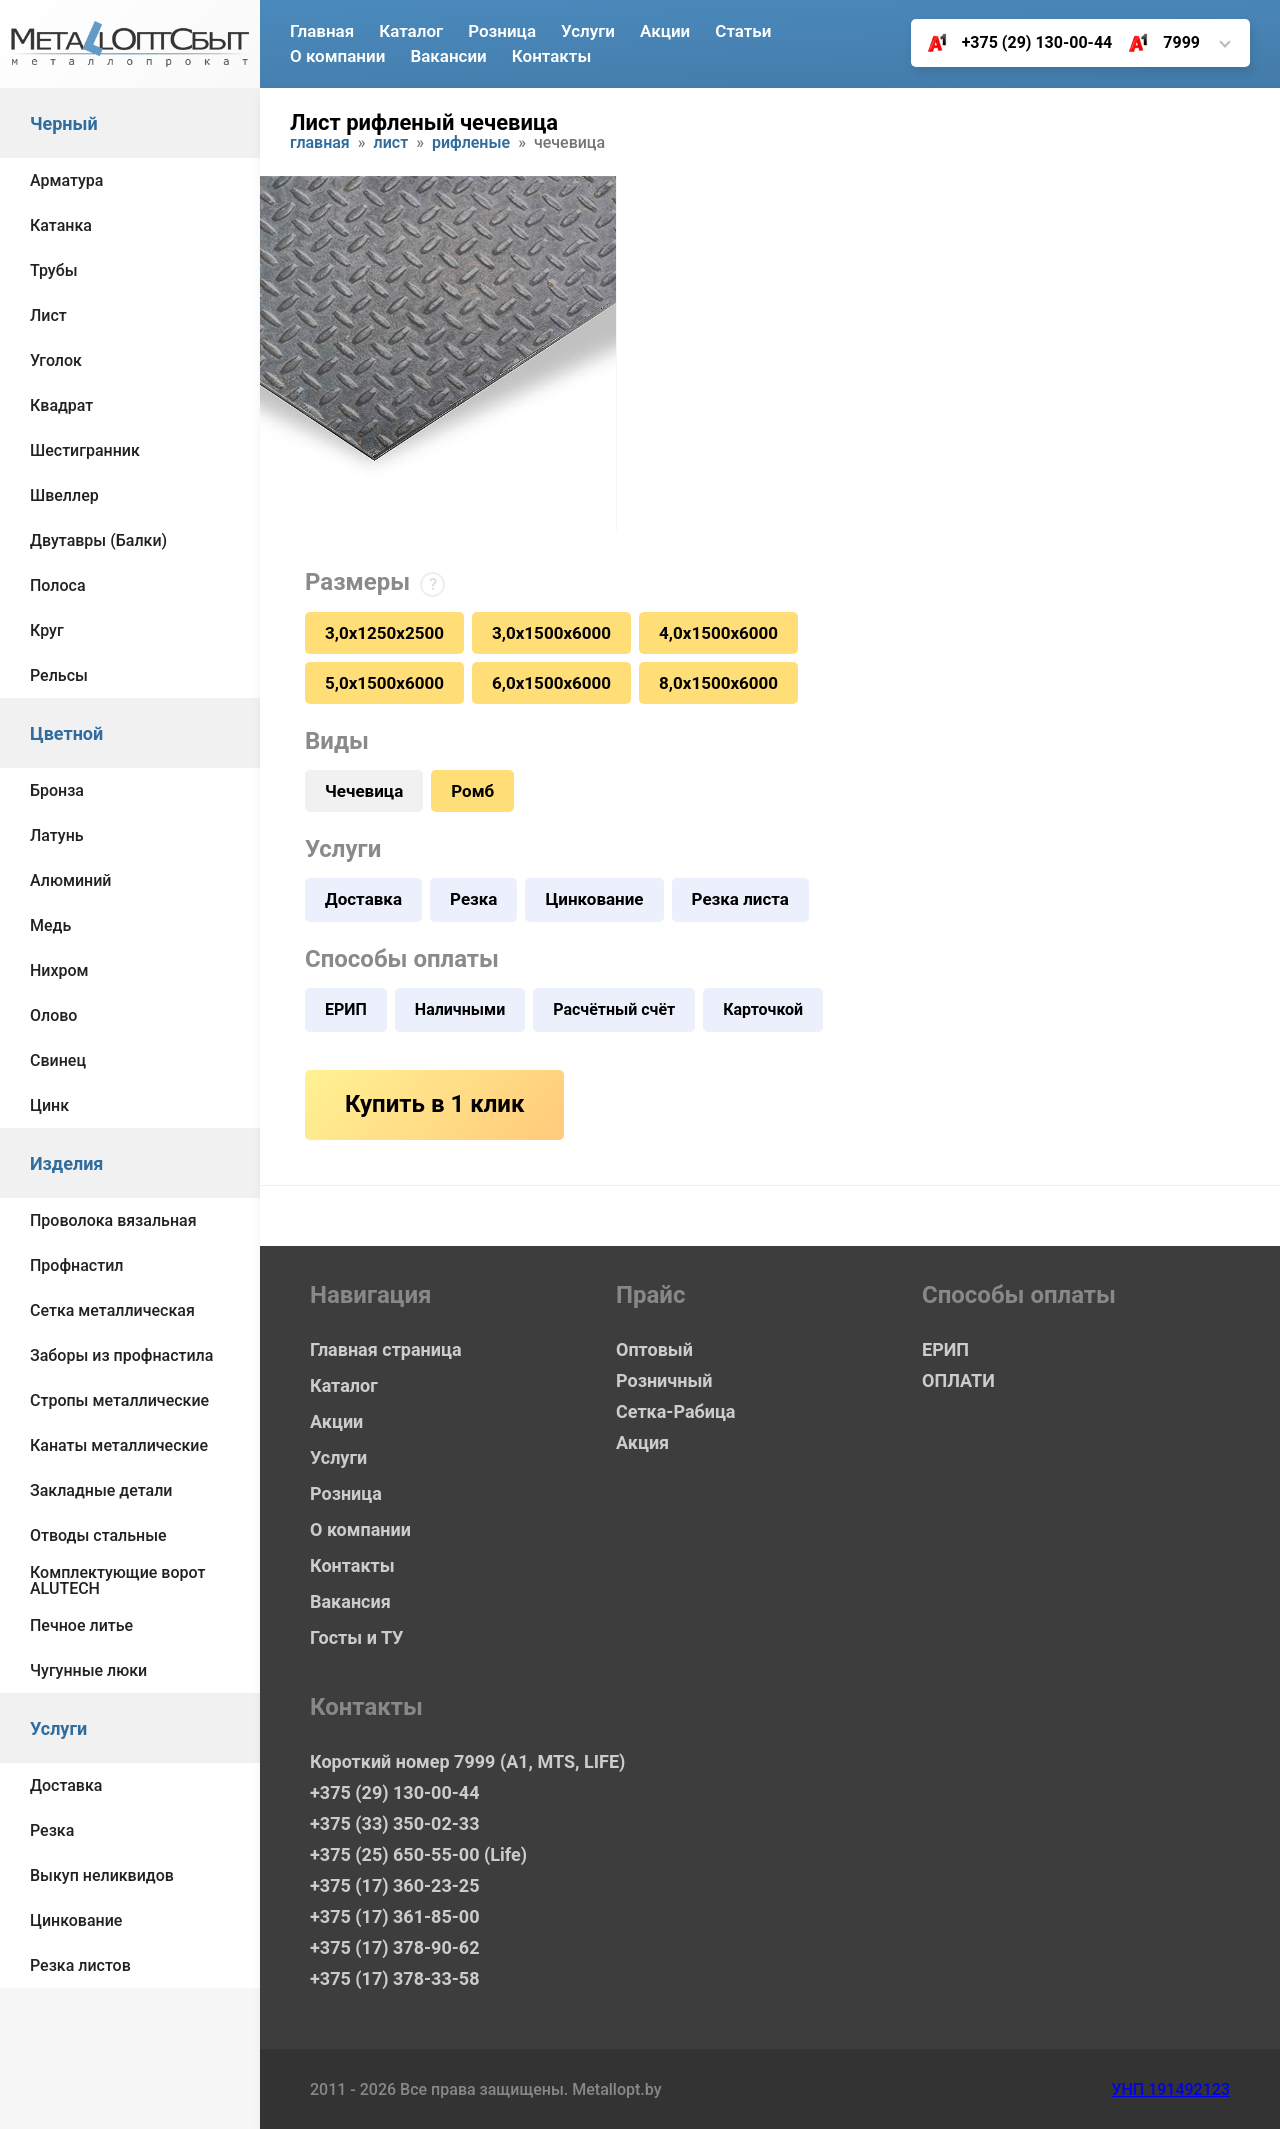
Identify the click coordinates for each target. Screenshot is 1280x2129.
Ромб (472, 791)
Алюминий (71, 880)
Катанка (61, 225)
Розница (502, 31)
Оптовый (654, 1349)
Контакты (552, 56)
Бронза (57, 790)
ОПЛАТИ (958, 1380)
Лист (48, 315)
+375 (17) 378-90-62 (394, 1947)
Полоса (58, 585)
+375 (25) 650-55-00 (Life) (418, 1854)
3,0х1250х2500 (384, 633)
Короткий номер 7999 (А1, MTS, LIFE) (467, 1761)
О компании (337, 56)
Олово (53, 1015)
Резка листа (740, 899)
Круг (47, 630)
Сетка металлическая (112, 1310)
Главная (322, 31)
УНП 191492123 (1170, 2089)
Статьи (743, 31)
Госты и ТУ (356, 1637)
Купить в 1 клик (434, 1104)
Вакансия (350, 1601)
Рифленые (471, 143)
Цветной (66, 733)
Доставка (66, 1785)
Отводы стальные (98, 1535)
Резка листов (80, 1965)
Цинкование (76, 1920)
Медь (50, 925)
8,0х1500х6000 (718, 683)
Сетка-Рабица (675, 1411)
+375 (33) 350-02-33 (394, 1823)
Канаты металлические (119, 1445)
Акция (642, 1442)
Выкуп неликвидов (102, 1875)
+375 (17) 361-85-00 (394, 1916)
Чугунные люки (88, 1670)
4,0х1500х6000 (718, 633)
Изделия (66, 1163)
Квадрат (61, 405)
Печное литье (81, 1625)
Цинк (49, 1105)
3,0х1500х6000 (551, 633)
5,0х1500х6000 (384, 683)
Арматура (66, 180)
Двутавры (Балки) (98, 540)
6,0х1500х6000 (551, 683)
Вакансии (448, 56)
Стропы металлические (119, 1400)
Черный (64, 123)
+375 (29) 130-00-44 (1012, 43)
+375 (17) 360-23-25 (394, 1885)
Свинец (58, 1060)
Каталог (411, 31)
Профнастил (76, 1265)
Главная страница (386, 1349)
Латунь (57, 835)
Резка (52, 1830)
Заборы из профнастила (121, 1355)
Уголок (56, 360)
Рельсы (59, 675)
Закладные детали (101, 1490)
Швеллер (64, 495)
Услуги (58, 1728)
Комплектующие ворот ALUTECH (117, 1580)
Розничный (664, 1380)
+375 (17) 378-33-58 (394, 1978)
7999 (1156, 43)
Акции (665, 31)
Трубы (54, 270)
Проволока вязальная (113, 1220)
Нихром (59, 970)
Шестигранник (85, 450)
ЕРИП (346, 1009)
